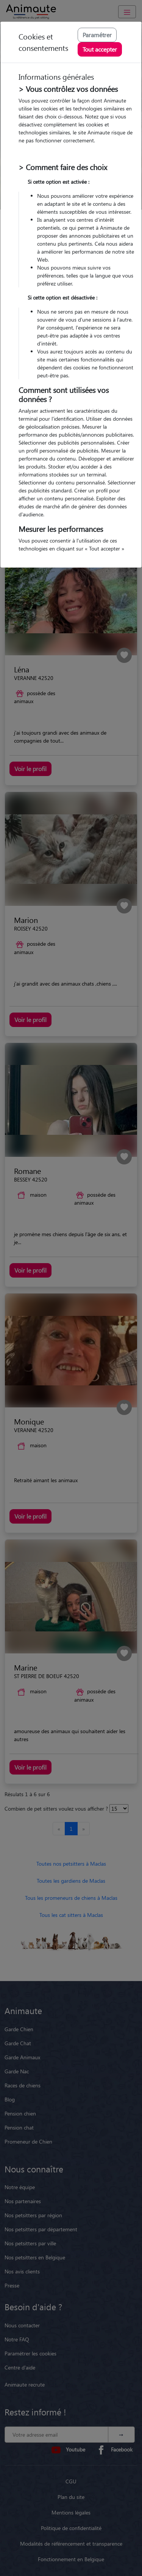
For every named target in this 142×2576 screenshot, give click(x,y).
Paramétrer (97, 35)
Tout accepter (100, 49)
